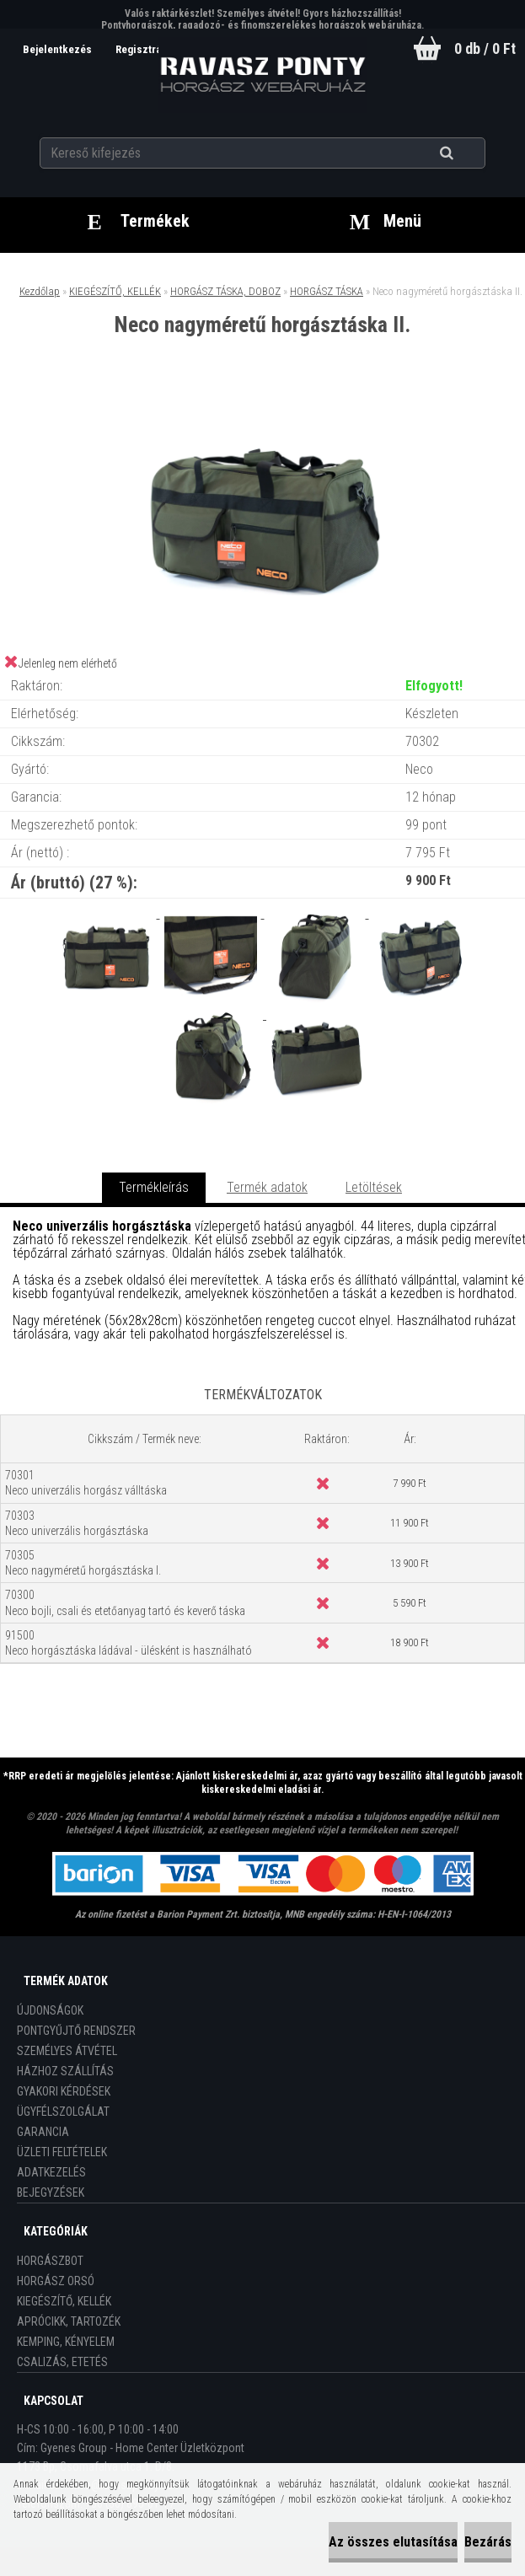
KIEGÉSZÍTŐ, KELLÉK (115, 291)
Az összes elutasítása (393, 2542)
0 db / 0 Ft (485, 48)
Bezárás (488, 2542)
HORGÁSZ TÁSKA (326, 291)
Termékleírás (154, 1187)
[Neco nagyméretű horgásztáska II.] (263, 406)
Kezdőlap (39, 291)
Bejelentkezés (58, 49)
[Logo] (262, 75)
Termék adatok (267, 1187)
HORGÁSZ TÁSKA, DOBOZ (225, 291)
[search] (467, 153)
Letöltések (374, 1187)
